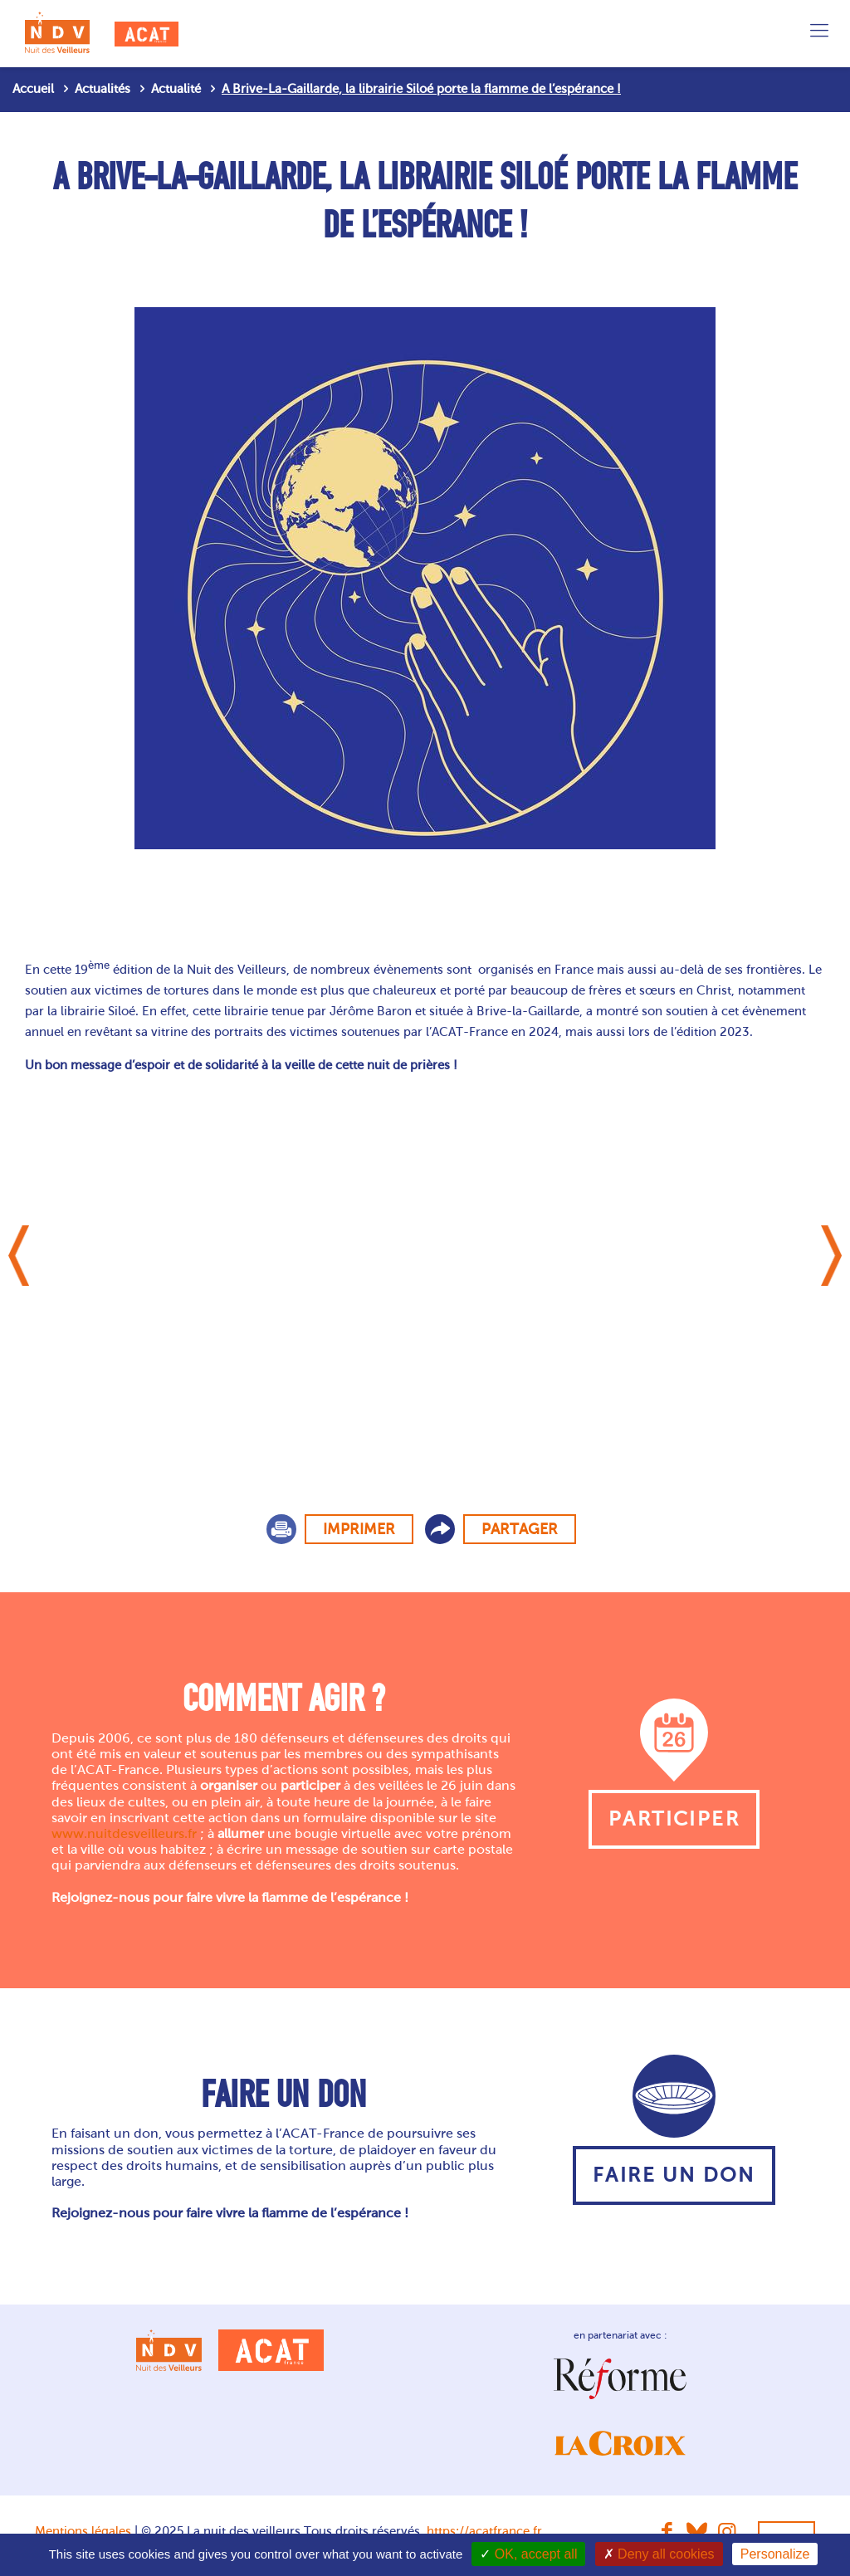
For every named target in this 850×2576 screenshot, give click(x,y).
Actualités (102, 88)
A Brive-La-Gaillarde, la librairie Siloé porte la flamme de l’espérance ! (421, 88)
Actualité (176, 88)
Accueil (33, 88)
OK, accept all (528, 2554)
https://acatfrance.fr (484, 2531)
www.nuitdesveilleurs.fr (124, 1833)
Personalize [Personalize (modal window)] (775, 2554)
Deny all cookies (659, 2554)
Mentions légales (83, 2531)
